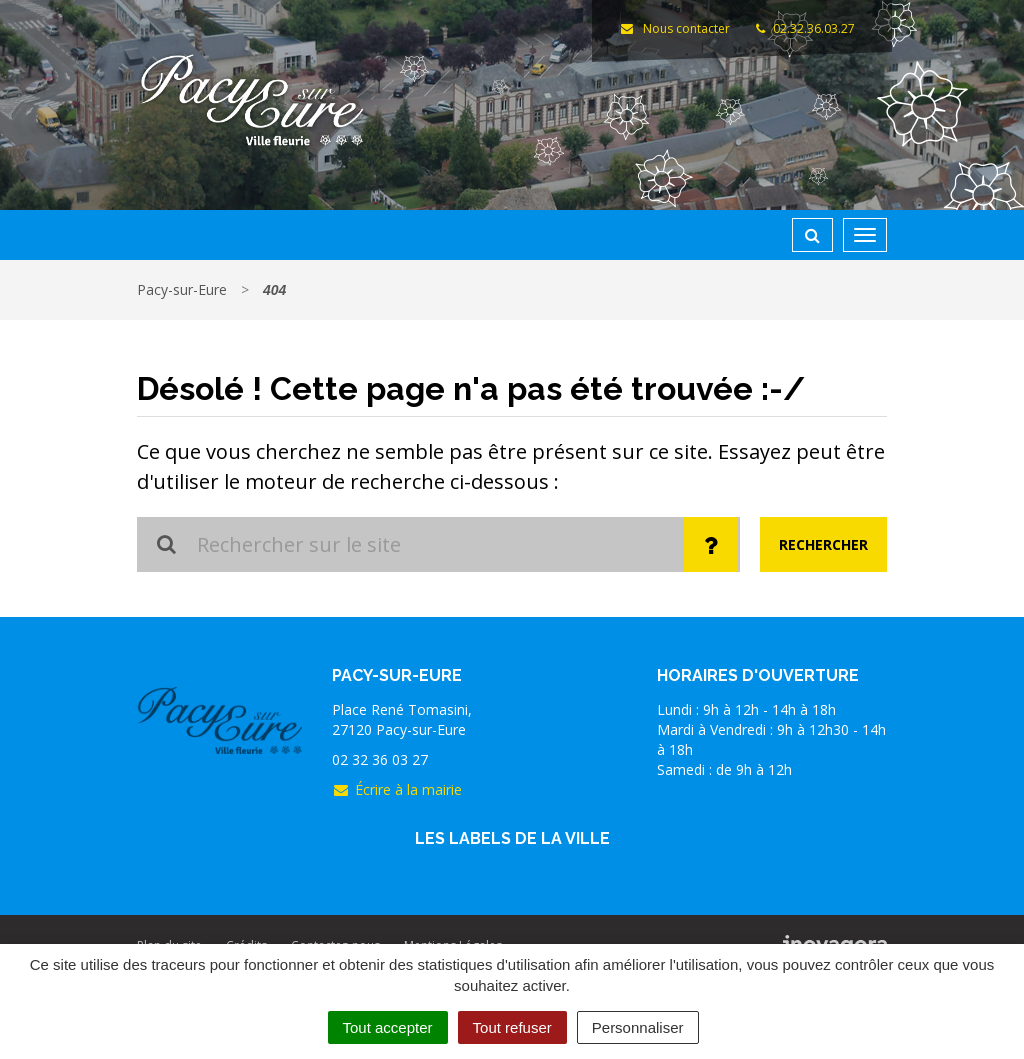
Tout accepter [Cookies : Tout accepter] (388, 1027)
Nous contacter (674, 28)
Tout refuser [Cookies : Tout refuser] (512, 1027)
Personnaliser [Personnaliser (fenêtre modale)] (638, 1027)
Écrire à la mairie (397, 789)
